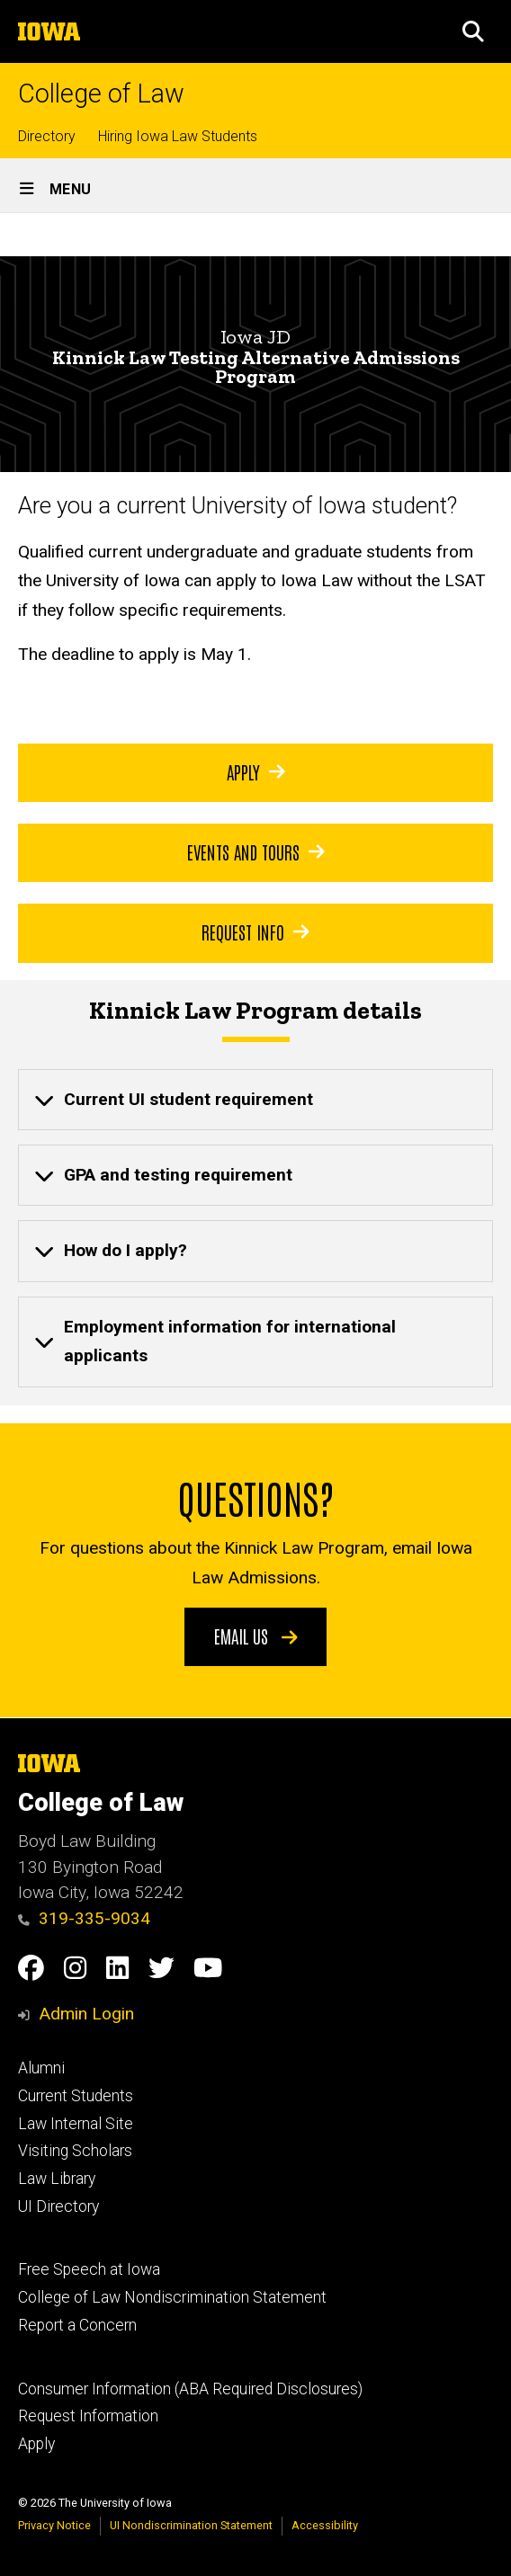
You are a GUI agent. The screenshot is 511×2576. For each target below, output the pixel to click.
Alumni (41, 2068)
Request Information (88, 2416)
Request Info (255, 931)
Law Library (56, 2179)
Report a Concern (77, 2325)
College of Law (101, 94)
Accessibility (324, 2525)
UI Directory (58, 2206)
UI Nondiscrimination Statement (191, 2525)
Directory (47, 136)
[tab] (255, 1099)
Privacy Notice (54, 2525)
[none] (255, 1099)
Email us (256, 1635)
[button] (473, 31)
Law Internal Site (75, 2124)
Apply (256, 771)
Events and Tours (256, 851)
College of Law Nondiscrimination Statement (172, 2297)
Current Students (75, 2096)
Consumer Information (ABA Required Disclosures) (190, 2389)
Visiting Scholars (75, 2151)
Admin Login (86, 2013)
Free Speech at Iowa (89, 2269)
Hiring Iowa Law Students (177, 136)
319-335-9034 (84, 1918)
